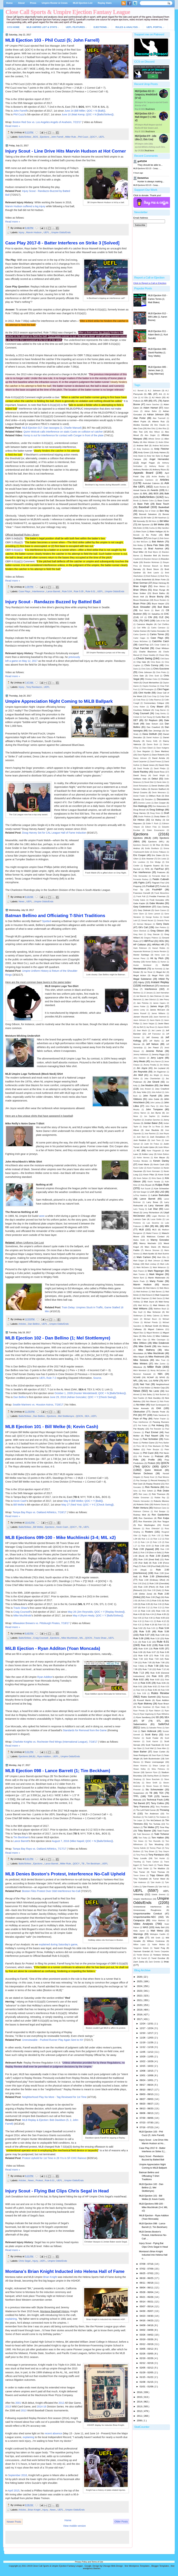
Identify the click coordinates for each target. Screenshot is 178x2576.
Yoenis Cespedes (161, 1951)
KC (138, 1150)
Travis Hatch (148, 1865)
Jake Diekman (156, 996)
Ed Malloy (156, 820)
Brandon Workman (151, 562)
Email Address (140, 217)
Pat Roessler (155, 1429)
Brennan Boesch (150, 566)
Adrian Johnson (155, 414)
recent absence (53, 2433)
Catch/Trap (144, 645)
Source (97, 1377)
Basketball (163, 507)
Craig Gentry (160, 713)
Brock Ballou (158, 593)
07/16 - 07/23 (147, 2127)
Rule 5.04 (67, 591)
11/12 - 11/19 (147, 2047)
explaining (11, 2318)
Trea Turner (139, 1872)
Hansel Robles (158, 948)
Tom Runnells (155, 1841)
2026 (140, 1976)
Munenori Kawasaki (142, 1374)
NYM (155, 1380)
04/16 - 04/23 (147, 2320)
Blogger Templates (160, 2566)
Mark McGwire (142, 1267)
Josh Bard (141, 1137)
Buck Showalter (141, 607)
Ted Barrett (139, 1803)
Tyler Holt (162, 1887)
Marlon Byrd (138, 1278)
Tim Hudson (161, 1817)
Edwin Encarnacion (155, 830)
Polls (135, 1459)
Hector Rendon (160, 951)
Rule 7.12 (161, 1669)
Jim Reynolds (140, 1071)
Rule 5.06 (163, 1631)
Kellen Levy (147, 1154)
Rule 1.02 (156, 1535)
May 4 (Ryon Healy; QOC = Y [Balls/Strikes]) (98, 1615)
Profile (151, 1459)
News (22, 901)
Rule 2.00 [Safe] (154, 1590)
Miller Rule (71, 136)
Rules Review (160, 1693)
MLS (154, 1230)
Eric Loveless (139, 862)
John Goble (153, 1099)
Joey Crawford (162, 1089)
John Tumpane (154, 1109)
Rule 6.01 (90, 591)
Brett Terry (165, 576)
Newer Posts (14, 2521)
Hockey (136, 962)
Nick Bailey (147, 1395)
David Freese (155, 762)
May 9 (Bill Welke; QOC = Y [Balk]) (83, 1500)
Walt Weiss (157, 1930)
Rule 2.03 (145, 1601)
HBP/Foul (148, 941)
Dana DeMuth (150, 734)
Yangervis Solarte (141, 1948)
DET (135, 720)
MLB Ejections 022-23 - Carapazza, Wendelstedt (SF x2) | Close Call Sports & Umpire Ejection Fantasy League (146, 168)
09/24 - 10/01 (147, 2080)
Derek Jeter (161, 782)
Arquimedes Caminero (143, 480)
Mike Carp (142, 1340)
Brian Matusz (159, 586)
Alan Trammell (159, 418)
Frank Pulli (140, 896)
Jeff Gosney (152, 1037)
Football (150, 886)
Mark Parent (138, 1271)
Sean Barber (140, 1751)
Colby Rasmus (155, 700)
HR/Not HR (158, 944)
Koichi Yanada (154, 1182)
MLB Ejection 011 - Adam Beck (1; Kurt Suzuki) (158, 334)
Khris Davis (156, 1178)
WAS (145, 1927)
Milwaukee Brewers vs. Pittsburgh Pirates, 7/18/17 (41, 1623)
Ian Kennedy (157, 969)
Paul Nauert (151, 1435)
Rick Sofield (147, 1491)
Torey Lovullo (140, 1858)
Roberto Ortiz (142, 1504)
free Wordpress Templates (137, 2566)
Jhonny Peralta (149, 1065)
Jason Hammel (159, 1017)
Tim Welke (148, 1827)
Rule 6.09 (143, 1655)
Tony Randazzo (34, 687)
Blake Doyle (141, 532)
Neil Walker (145, 1388)
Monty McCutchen (158, 1370)
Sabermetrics (140, 1724)
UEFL (102, 136)
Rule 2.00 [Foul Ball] (151, 1566)
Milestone (137, 1367)
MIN (167, 1226)
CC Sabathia (154, 614)
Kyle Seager (141, 1192)
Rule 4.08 (148, 1618)
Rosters (149, 1531)
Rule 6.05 (159, 1648)
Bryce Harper (158, 604)
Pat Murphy (138, 1429)
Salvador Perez (155, 1728)
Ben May (164, 510)
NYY (166, 1380)
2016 (140, 2392)
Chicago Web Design (113, 2566)
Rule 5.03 (151, 1628)
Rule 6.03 (164, 1645)
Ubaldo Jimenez (159, 1895)
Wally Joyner (139, 1931)
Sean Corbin (159, 1752)
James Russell (139, 1013)
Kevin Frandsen (153, 1168)
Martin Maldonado (156, 1278)
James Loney (139, 1010)
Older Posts (121, 2521)
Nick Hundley (154, 1398)
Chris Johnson (145, 672)
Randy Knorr (149, 1477)
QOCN (79, 1416)
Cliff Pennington (147, 689)
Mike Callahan (162, 1336)
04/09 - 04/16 (147, 2325)
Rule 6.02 (146, 1645)
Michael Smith (151, 1326)
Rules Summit (148, 1696)
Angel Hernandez (159, 459)
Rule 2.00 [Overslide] (159, 1583)
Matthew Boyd (160, 1309)
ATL (155, 400)
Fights (141, 882)
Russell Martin (144, 1700)
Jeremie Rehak (154, 1051)
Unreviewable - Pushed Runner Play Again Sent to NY (52, 2039)
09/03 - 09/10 (147, 2094)
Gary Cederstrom (142, 906)
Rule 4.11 (149, 1621)
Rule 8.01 (157, 1676)
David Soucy (139, 775)
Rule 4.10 (137, 1621)
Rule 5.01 (162, 1625)
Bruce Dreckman (141, 600)
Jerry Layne (157, 1057)
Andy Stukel (138, 456)
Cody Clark (164, 696)
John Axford (156, 1092)
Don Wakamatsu (159, 806)
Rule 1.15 (157, 1542)
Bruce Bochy (156, 596)
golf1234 (142, 161)
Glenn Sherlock (139, 931)
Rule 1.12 (157, 1539)
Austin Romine (160, 487)
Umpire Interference (142, 1899)
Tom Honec (138, 1841)
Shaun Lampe (159, 1766)
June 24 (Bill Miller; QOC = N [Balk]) (84, 110)
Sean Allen (161, 1748)
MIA (147, 1226)
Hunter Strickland (142, 965)
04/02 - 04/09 (147, 2330)
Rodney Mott (139, 1515)
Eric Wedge (155, 862)
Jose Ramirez (150, 1134)
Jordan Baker (151, 1123)
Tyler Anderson (139, 1882)
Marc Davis (150, 1247)
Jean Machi (142, 1031)
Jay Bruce (150, 1027)
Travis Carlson (152, 1862)
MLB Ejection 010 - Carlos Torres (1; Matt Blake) (157, 299)
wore (42, 1215)
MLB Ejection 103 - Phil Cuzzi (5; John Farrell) (52, 40)
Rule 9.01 (138, 1686)
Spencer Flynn (151, 1772)
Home (68, 2520)
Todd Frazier (163, 1831)
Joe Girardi (153, 1081)
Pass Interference (140, 1422)
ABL (150, 394)
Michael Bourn (150, 1319)
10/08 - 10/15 (147, 2070)
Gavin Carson (160, 910)
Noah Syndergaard (158, 1405)
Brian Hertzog (159, 583)
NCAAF (150, 1377)
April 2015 (13, 2490)
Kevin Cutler (138, 1168)
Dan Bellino (34, 1324)
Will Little (138, 1937)
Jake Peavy (164, 1000)
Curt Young (147, 717)
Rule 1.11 (145, 1539)
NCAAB (137, 1377)
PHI (135, 1415)
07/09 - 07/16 (147, 2264)
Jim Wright (154, 1075)
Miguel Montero (153, 1333)
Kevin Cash (19, 1500)
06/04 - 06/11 (147, 2287)
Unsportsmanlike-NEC (144, 1917)
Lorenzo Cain (139, 1219)
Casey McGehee (140, 641)
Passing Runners (161, 1422)
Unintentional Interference (147, 1907)
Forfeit (163, 886)
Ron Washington (146, 1525)
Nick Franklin (138, 1398)
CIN (150, 617)
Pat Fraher (142, 1425)
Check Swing (144, 658)
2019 (140, 2009)
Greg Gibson (157, 930)
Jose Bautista (152, 1130)
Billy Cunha (150, 528)
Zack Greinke (154, 1962)
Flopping (137, 886)
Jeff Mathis (154, 1041)
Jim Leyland (159, 1068)
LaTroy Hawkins (140, 1195)
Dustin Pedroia (144, 817)
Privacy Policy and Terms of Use (89, 2562)
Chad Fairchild (141, 648)
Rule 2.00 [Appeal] (143, 1549)
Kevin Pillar (148, 1175)
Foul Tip (138, 890)
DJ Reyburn (151, 720)
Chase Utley (164, 655)
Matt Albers (164, 1288)
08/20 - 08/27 (147, 2103)
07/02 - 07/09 (147, 2268)
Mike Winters (140, 1363)
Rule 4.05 (161, 1614)
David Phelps (160, 768)
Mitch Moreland (139, 1370)
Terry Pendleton (162, 1807)
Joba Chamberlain (152, 1079)
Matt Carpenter (162, 1295)
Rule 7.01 (159, 1655)
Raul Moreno (163, 1477)
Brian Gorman (140, 583)
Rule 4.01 (160, 1611)
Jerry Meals (139, 1061)
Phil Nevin (164, 1453)
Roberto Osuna (160, 1505)
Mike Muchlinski (22, 1615)
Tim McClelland (153, 1820)
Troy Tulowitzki (140, 1879)
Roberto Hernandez (141, 1501)
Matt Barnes (157, 1292)
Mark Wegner (156, 1274)
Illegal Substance (142, 979)
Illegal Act (161, 972)
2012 (61, 2402)
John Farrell (20, 110)
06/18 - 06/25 (147, 2278)
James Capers (159, 1003)
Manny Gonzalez (160, 1240)
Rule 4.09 (160, 1618)
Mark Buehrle (163, 1254)
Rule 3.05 (145, 1604)
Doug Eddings (156, 809)
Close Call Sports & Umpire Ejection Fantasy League (68, 12)
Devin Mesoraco (159, 793)
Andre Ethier (164, 442)
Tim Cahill (148, 1817)
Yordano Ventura (161, 1955)
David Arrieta (158, 758)
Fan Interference (142, 872)
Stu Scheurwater (154, 1789)
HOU (161, 941)
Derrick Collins (140, 789)
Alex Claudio (159, 425)
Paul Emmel (151, 1432)
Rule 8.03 (154, 1680)
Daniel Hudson (152, 738)
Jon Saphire (149, 1116)
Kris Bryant (146, 1185)
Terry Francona (141, 1806)
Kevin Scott (163, 1175)
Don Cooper (160, 803)
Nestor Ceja (159, 1388)
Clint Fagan (163, 689)
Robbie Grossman (141, 1498)
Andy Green (143, 452)
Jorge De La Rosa (151, 1127)
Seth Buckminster (151, 1759)
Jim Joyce (142, 1068)
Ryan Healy (160, 1707)
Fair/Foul (159, 869)
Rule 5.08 (159, 1635)
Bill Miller (164, 521)
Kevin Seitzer (142, 1178)
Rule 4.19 (149, 1625)
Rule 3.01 (156, 1600)
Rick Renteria (152, 1487)
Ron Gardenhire (160, 1514)
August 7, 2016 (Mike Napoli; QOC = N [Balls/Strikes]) (82, 1841)
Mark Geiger (138, 1261)
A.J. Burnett (138, 391)
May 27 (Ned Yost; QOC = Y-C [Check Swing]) (87, 1504)
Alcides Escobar (141, 425)
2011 (140, 2416)
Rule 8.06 (161, 1683)
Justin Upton (148, 1147)
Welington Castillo (158, 1934)
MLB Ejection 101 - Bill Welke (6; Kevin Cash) (51, 1426)
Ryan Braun (163, 1704)
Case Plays (25, 591)
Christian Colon (151, 679)
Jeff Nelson (152, 1044)
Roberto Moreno (161, 1501)
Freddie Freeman (157, 896)
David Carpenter (140, 762)
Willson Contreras (156, 1941)
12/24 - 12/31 (147, 2023)
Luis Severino (153, 1223)
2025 (140, 1981)
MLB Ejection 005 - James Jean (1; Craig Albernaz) (157, 370)
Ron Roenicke (145, 1521)
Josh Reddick (139, 1140)
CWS (146, 620)
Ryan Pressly (139, 1711)
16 (44, 2406)
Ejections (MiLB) (27, 1756)
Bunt (157, 610)
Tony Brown (149, 1851)
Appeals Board (143, 472)
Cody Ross (140, 700)
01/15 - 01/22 (147, 2377)
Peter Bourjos (153, 1450)
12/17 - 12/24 (147, 2028)
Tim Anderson (152, 1814)
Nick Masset (151, 1401)
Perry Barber (163, 1443)
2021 (140, 2000)
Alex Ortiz (151, 429)
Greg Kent (138, 934)
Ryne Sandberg (143, 1717)
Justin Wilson (163, 1147)
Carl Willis (141, 628)
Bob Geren (164, 538)
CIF (141, 617)
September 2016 (17, 2475)
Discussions (163, 799)
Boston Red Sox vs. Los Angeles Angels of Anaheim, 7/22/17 (47, 122)
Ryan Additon (44, 1677)
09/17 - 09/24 (147, 2084)
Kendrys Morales (140, 1161)
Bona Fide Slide (155, 545)
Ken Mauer (159, 1157)
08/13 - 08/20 (147, 2108)
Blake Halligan (156, 531)
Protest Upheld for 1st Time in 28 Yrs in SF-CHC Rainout (54, 2158)
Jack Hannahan (162, 993)
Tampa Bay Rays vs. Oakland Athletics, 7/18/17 (39, 1512)
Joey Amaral (145, 1089)
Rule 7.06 (160, 1662)
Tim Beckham (21, 1837)
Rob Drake (163, 1490)
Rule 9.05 (152, 1690)
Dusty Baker (160, 816)
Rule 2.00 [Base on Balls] (151, 1553)
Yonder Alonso (143, 1955)
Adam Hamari (150, 407)
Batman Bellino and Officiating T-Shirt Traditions (55, 915)
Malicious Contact (155, 1236)
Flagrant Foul (158, 883)
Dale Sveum (152, 724)
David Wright (159, 775)
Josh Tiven (156, 1140)
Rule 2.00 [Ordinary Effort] (152, 1580)
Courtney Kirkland (141, 710)
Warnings (138, 1934)
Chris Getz (145, 669)
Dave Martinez (162, 751)
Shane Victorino (140, 1766)
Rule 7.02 (138, 1659)
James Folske (139, 1006)
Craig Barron (160, 710)
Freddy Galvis (139, 900)
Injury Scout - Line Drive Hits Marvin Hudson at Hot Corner (65, 151)
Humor (163, 962)
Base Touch (162, 503)
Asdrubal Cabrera (151, 483)
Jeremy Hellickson (140, 1055)
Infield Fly (163, 979)
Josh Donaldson (157, 1137)
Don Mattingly (140, 806)
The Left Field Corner (146, 1810)
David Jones (149, 765)
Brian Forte (160, 579)
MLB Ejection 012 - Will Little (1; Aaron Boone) (157, 317)
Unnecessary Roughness (147, 1910)
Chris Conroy (151, 665)
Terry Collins (157, 1803)
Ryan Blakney (145, 1703)
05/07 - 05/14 (147, 2306)
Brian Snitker (139, 593)
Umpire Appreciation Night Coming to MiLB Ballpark (59, 701)
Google (88, 2566)
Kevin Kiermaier (153, 1171)
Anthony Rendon (141, 469)
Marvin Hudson (34, 232)
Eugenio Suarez (152, 866)
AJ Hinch (156, 397)
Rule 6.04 (143, 1649)
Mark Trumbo (139, 1274)
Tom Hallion (157, 1837)
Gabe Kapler (139, 903)
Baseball (144, 507)
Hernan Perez (139, 958)
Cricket (136, 717)
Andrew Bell (142, 445)
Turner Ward (159, 1879)
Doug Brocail (139, 810)
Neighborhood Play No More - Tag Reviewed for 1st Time (54, 2097)
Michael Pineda (150, 1322)
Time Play (164, 1827)
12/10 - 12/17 (147, 2033)
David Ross (159, 772)
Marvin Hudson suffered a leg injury (25, 206)
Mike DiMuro (140, 1343)
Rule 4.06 (137, 1618)
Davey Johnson (140, 758)
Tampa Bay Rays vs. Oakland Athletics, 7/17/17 (39, 1848)
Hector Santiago (141, 955)
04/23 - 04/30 (147, 2316)
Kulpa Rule (162, 1184)
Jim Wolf (138, 1075)
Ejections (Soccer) (141, 845)
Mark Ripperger (156, 1270)
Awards (154, 490)
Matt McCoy (143, 1305)
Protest (40, 2180)
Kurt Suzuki (145, 1189)
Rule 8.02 (138, 1679)
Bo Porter (151, 535)
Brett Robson (151, 576)
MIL (82, 1638)
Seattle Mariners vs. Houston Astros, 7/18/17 (38, 1404)
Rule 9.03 (165, 1687)
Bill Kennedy (139, 521)
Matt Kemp (164, 1302)
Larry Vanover (156, 1205)
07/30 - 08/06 (147, 2118)
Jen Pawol (153, 1047)
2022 (140, 1995)
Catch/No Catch (160, 641)
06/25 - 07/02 (147, 2273)
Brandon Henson (151, 559)
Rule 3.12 (145, 1608)
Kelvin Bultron (163, 1154)
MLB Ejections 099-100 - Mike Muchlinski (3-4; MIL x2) (60, 1537)
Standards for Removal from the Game (85, 1730)
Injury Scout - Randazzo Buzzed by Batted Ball (53, 601)
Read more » (12, 126)
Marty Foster (156, 1281)
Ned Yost (145, 1384)
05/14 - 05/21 (147, 2301)
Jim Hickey (164, 1065)
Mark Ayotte (148, 1254)
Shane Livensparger (154, 1762)
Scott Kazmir (152, 1741)
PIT (144, 1415)
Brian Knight (50, 2277)
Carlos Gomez (140, 631)
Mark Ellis (161, 1257)
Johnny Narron (139, 1113)
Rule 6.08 (164, 1652)
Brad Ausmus (155, 548)
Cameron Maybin (145, 624)
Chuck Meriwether (151, 683)
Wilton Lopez (139, 1945)
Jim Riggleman (159, 1072)
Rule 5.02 (138, 1628)
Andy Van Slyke (153, 456)
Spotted (46, 921)
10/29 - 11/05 (147, 2056)
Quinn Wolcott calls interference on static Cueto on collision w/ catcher (63, 431)
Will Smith (155, 1938)
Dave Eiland (147, 748)
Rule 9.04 (140, 1690)
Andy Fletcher (161, 448)
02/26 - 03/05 (147, 2353)
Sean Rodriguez (140, 1755)
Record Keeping (158, 1480)
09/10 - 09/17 (147, 2089)
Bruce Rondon (160, 600)
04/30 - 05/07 (147, 2311)
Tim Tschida (154, 1824)
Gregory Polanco (151, 938)
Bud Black (163, 607)
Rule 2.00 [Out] (139, 1584)
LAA (152, 1191)
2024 (140, 1986)
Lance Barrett (53, 591)
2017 (140, 2019)
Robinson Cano (159, 1508)
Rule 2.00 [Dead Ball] (148, 1559)
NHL (146, 1381)
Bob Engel (152, 538)
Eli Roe (156, 845)
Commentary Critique (154, 703)
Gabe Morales (156, 903)
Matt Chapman (143, 1298)
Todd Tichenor (161, 1834)
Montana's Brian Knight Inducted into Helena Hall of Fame (65, 2271)
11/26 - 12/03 (147, 2037)
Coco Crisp (151, 696)
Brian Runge (159, 590)
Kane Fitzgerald (154, 1151)
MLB (141, 1229)
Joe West (164, 1085)
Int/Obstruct (148, 985)
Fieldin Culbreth (160, 879)
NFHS (162, 1377)
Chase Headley (149, 655)
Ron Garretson (146, 1518)
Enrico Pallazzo (159, 852)
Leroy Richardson (151, 1212)
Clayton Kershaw (149, 686)
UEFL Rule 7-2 (47, 1377)
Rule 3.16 (145, 1611)
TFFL (136, 1796)
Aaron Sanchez (152, 404)
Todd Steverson (143, 1834)
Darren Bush (152, 744)
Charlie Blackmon (148, 652)
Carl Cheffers (163, 624)
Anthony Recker (156, 466)
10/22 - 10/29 (147, 2061)
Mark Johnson (154, 1261)
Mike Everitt (145, 1346)
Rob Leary (143, 1494)
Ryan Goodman (144, 1707)
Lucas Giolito (156, 1219)
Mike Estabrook (161, 1343)
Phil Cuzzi (19, 114)
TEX (161, 1793)
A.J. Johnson (154, 390)
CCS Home (13, 27)
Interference (38, 591)
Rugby (144, 1535)
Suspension (138, 1793)
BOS (36, 136)
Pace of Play (140, 1418)
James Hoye (157, 1006)
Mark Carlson (144, 1257)
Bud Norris (144, 610)
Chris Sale (138, 676)
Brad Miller (138, 552)
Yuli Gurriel (142, 1958)
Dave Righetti (143, 755)
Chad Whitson (162, 648)
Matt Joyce (149, 1302)
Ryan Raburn (155, 1711)
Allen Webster (149, 442)
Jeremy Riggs (158, 1054)
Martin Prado (139, 1281)
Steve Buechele (153, 1779)
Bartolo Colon (148, 501)
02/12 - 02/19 (147, 2363)
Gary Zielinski (144, 910)
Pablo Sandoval (159, 1415)
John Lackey (155, 1103)
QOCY (93, 136)
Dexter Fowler (139, 796)
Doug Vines (155, 813)
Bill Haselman (160, 518)
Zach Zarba (138, 1962)
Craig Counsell (21, 1611)
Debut (155, 778)
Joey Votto (141, 1092)
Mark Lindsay (150, 1264)
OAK (158, 1408)
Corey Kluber (139, 707)
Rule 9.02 (152, 1686)
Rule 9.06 (165, 1690)
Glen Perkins (160, 927)
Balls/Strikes (25, 136)
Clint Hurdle (144, 692)
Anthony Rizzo (159, 469)
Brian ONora (140, 589)
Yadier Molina (158, 1945)
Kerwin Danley (161, 1160)
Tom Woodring (156, 1844)
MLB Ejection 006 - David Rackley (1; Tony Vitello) (157, 352)
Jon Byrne (156, 1113)
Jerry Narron (156, 1061)
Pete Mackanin (154, 1446)
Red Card (137, 1484)
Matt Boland (147, 1295)
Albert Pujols (139, 421)
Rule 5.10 (154, 1638)
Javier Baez (163, 1023)
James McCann (157, 1010)
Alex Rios (162, 429)
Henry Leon (160, 955)
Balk (166, 493)
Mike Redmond (156, 1356)
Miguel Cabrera (156, 1329)
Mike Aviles (147, 1336)
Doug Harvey (139, 813)
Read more (150, 109)
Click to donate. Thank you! (147, 195)
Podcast (159, 1456)
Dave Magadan (143, 751)
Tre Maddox (159, 1868)
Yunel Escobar (158, 1958)
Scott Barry (151, 1734)
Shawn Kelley (139, 1769)
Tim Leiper (137, 1820)
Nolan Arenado (141, 1408)
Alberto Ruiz (158, 421)
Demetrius (143, 178)
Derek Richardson (140, 786)
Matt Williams (140, 1308)
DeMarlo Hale (140, 779)
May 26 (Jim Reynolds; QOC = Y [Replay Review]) (96, 1611)
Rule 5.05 (79, 591)
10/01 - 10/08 (147, 2075)
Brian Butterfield (143, 579)
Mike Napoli (138, 1357)
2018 (140, 2014)
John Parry (150, 1106)
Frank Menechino (161, 893)
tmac (166, 1961)
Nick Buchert (161, 1395)
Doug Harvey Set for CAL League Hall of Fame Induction (54, 832)
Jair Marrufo (141, 996)
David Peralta (143, 768)
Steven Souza (152, 1786)
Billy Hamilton (163, 528)
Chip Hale (141, 662)
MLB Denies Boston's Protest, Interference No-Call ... (153, 2235)
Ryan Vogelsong (146, 1714)
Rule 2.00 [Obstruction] (156, 1576)
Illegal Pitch (158, 975)
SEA (87, 1416)
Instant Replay (160, 982)
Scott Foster (152, 1738)
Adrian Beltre (150, 411)
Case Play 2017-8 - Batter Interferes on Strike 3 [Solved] (62, 242)
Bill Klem (152, 521)
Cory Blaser (156, 706)
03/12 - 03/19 (147, 2344)
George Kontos (152, 917)
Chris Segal (25, 2261)
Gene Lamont (154, 914)
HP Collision (139, 944)
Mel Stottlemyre (66, 1416)
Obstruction (139, 1411)
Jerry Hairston (139, 1058)
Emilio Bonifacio (152, 848)
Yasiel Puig (159, 1948)
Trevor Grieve (139, 1875)
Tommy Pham (155, 1848)
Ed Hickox (138, 819)
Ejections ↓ (101, 27)
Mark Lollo (164, 1264)
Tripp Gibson (157, 1875)
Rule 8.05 (146, 1683)
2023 (140, 1990)
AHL (160, 394)
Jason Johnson (139, 1020)
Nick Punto (164, 1401)
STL (159, 1720)
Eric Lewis (162, 859)
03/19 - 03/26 (147, 2339)
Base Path (143, 503)
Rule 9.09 (141, 1693)
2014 (40, 2406)
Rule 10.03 (146, 1546)
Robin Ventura (140, 1507)
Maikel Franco (152, 1233)
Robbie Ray (159, 1498)
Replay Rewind (153, 1484)
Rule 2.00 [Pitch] (146, 1587)
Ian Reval (148, 972)
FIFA (147, 869)
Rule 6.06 (138, 1652)
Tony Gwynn (164, 1851)
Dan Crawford (153, 727)
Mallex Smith (139, 1240)
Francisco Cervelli (141, 893)
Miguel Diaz (138, 1333)
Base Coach (163, 500)
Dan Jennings (155, 731)
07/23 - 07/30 (147, 2122)
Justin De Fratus (151, 1144)
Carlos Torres (157, 634)
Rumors (165, 1697)
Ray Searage (141, 1480)
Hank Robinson (140, 948)
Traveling (137, 1862)
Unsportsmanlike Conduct (147, 1913)
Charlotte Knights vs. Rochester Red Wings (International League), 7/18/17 (55, 1741)
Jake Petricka (143, 1003)
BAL (145, 493)
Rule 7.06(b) (138, 1666)
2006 (140, 2420)
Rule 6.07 (151, 1652)
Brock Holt (138, 597)
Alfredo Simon (154, 439)
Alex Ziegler (150, 435)
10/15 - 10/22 (147, 2066)
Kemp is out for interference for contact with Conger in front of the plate (64, 435)
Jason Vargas (148, 1024)
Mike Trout (160, 1360)
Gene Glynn (138, 914)
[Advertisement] (48, 2537)
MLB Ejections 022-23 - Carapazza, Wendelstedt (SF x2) (146, 94)
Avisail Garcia (139, 490)
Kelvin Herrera (143, 1158)
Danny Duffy (151, 741)
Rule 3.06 (157, 1604)
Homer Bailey (151, 962)
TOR (150, 1796)
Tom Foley (142, 1838)
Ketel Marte (143, 1164)
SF (142, 1720)
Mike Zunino (159, 1364)
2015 (140, 2397)
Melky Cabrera (153, 1316)
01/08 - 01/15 (147, 2382)
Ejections (45, 136)
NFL (135, 1380)
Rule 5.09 (138, 1638)
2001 (18, 2402)
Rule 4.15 (137, 1625)
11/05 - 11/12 (147, 2052)
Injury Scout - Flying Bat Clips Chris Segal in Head (57, 2190)
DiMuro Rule (155, 796)
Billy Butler (137, 528)
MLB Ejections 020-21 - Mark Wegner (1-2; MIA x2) (145, 117)
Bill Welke (19, 1504)
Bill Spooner (144, 524)
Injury (22, 232)
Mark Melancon (159, 1267)
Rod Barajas (159, 1511)
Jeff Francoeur (154, 1034)
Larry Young (138, 1209)
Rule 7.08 (153, 1665)
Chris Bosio (156, 662)
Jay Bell (139, 1027)
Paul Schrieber (150, 1439)
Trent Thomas (158, 1872)
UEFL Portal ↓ (155, 27)
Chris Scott (154, 676)
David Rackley (140, 771)
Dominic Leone (144, 803)
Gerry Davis (162, 924)
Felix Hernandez (140, 876)
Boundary (137, 549)
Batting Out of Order (147, 511)
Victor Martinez (158, 1920)
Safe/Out (163, 1724)
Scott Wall (149, 1748)
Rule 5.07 (144, 1634)
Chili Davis (164, 659)
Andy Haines (160, 452)
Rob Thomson (159, 1494)
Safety (143, 1728)
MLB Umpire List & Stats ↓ (43, 27)
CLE (161, 617)
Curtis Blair (161, 717)
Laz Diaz (153, 1209)
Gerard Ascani (147, 921)
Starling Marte (153, 1776)
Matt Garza (157, 1298)
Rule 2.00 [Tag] (153, 1597)
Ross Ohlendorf (152, 1529)
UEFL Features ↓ (76, 27)
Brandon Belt (150, 555)
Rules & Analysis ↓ (127, 27)
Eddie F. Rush (152, 823)
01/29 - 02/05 (147, 2372)
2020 (140, 2005)
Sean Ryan (156, 1755)
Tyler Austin (156, 1882)
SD (157, 1717)
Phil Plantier (144, 1456)
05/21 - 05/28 (147, 2297)
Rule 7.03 (154, 1659)
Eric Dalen (157, 855)
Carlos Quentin (139, 634)
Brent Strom (153, 569)
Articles (23, 1324)
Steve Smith (151, 1783)
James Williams (158, 1013)
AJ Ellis (144, 398)
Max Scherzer (154, 1312)
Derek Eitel (148, 782)
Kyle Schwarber (161, 1188)
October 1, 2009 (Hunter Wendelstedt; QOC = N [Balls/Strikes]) (90, 1393)
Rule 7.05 (147, 1662)
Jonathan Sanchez (152, 1120)
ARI (146, 400)
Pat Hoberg (158, 1425)
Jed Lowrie (156, 1031)
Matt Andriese (142, 1292)
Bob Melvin (158, 541)
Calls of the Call (162, 621)
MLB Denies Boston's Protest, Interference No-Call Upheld (65, 1873)
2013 (8, 2406)
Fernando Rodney (141, 879)
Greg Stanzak (154, 934)
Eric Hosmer (148, 859)
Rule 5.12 (146, 1642)
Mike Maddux (163, 1346)
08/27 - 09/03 (147, 2099)
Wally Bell (159, 1927)
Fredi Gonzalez (157, 900)
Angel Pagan (148, 463)
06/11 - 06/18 (147, 2282)
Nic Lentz (154, 1391)
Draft (166, 813)
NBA (160, 1374)
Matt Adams (151, 1288)
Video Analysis (143, 1923)
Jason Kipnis (155, 1020)
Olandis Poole (158, 1412)
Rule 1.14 (145, 1542)
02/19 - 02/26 (147, 2358)
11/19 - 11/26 (147, 2042)
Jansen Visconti (140, 1017)
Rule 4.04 (150, 1614)
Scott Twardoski (153, 1745)
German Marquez (144, 924)
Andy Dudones (143, 449)
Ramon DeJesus (143, 1473)
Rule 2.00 (159, 1546)
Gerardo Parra (163, 921)
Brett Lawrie (153, 573)
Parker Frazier (160, 1419)
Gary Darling (163, 907)
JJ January (148, 993)
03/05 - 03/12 (147, 2348)
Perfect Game (148, 1443)
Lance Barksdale (160, 1195)
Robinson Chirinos (141, 1511)
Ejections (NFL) (156, 842)
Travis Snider (143, 1869)
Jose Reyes (164, 1134)
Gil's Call (143, 927)
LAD (162, 1191)
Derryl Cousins (140, 792)
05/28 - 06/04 (147, 2292)
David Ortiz (164, 765)
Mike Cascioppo (158, 1340)
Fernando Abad (159, 876)
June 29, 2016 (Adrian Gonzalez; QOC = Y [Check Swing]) (83, 1397)
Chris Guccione (161, 668)
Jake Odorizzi (150, 1000)
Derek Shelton (158, 786)
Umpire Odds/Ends (61, 232)
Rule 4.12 (161, 1621)
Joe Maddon (147, 1085)
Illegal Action (139, 975)
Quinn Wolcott (153, 1470)
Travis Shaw (20, 1607)
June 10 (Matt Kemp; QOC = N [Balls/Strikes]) (87, 114)
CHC (166, 613)
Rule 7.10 (147, 1669)
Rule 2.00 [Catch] (159, 1555)
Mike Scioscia (140, 1360)
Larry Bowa (152, 1202)
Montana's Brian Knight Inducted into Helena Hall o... (153, 2255)
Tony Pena (140, 1855)
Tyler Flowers (148, 1887)
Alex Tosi (138, 432)
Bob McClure (142, 542)
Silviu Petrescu (158, 1769)
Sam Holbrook (148, 1731)
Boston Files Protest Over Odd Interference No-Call (51, 1891)
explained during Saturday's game (58, 1944)
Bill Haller (147, 518)
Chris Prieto (161, 672)
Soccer (136, 1772)
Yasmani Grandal (141, 1951)
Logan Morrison (159, 1216)
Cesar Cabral (160, 645)
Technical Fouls (155, 1799)
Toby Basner (144, 1830)
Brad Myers (153, 552)
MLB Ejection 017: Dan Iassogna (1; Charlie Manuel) (52, 427)
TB (80, 1527)
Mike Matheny (146, 1350)
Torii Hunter (159, 1858)
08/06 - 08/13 (147, 2113)
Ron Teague (163, 1521)
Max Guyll (137, 1312)
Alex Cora (138, 428)
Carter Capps (139, 638)
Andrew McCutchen (160, 446)
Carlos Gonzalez (158, 631)
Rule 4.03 (137, 1614)
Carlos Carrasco (158, 628)
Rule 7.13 (138, 1672)
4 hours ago (138, 173)
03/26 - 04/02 (147, 2334)
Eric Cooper (139, 855)
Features (161, 872)
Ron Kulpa (163, 1518)
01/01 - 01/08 (147, 2386)
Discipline (149, 799)
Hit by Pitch (157, 958)
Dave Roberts (158, 755)
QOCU (146, 1466)
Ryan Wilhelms (163, 1714)
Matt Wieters (159, 1305)
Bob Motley (138, 545)
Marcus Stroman (152, 1250)
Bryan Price (139, 603)
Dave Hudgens (163, 748)
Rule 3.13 (157, 1608)
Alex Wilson (154, 432)
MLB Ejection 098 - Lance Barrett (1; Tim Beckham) (57, 1770)
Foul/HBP (157, 889)
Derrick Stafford (158, 789)
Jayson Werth (163, 1027)
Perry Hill (140, 1446)
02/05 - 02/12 (147, 2367)
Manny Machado (147, 1243)
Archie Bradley (158, 477)
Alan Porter (139, 418)
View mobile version (74, 2525)
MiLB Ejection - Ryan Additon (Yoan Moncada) (52, 1648)
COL (135, 620)
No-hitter (140, 1404)
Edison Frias (151, 827)
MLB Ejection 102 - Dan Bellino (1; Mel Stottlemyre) (57, 1338)
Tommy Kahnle (139, 1848)
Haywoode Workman (142, 951)
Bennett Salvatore (148, 514)
